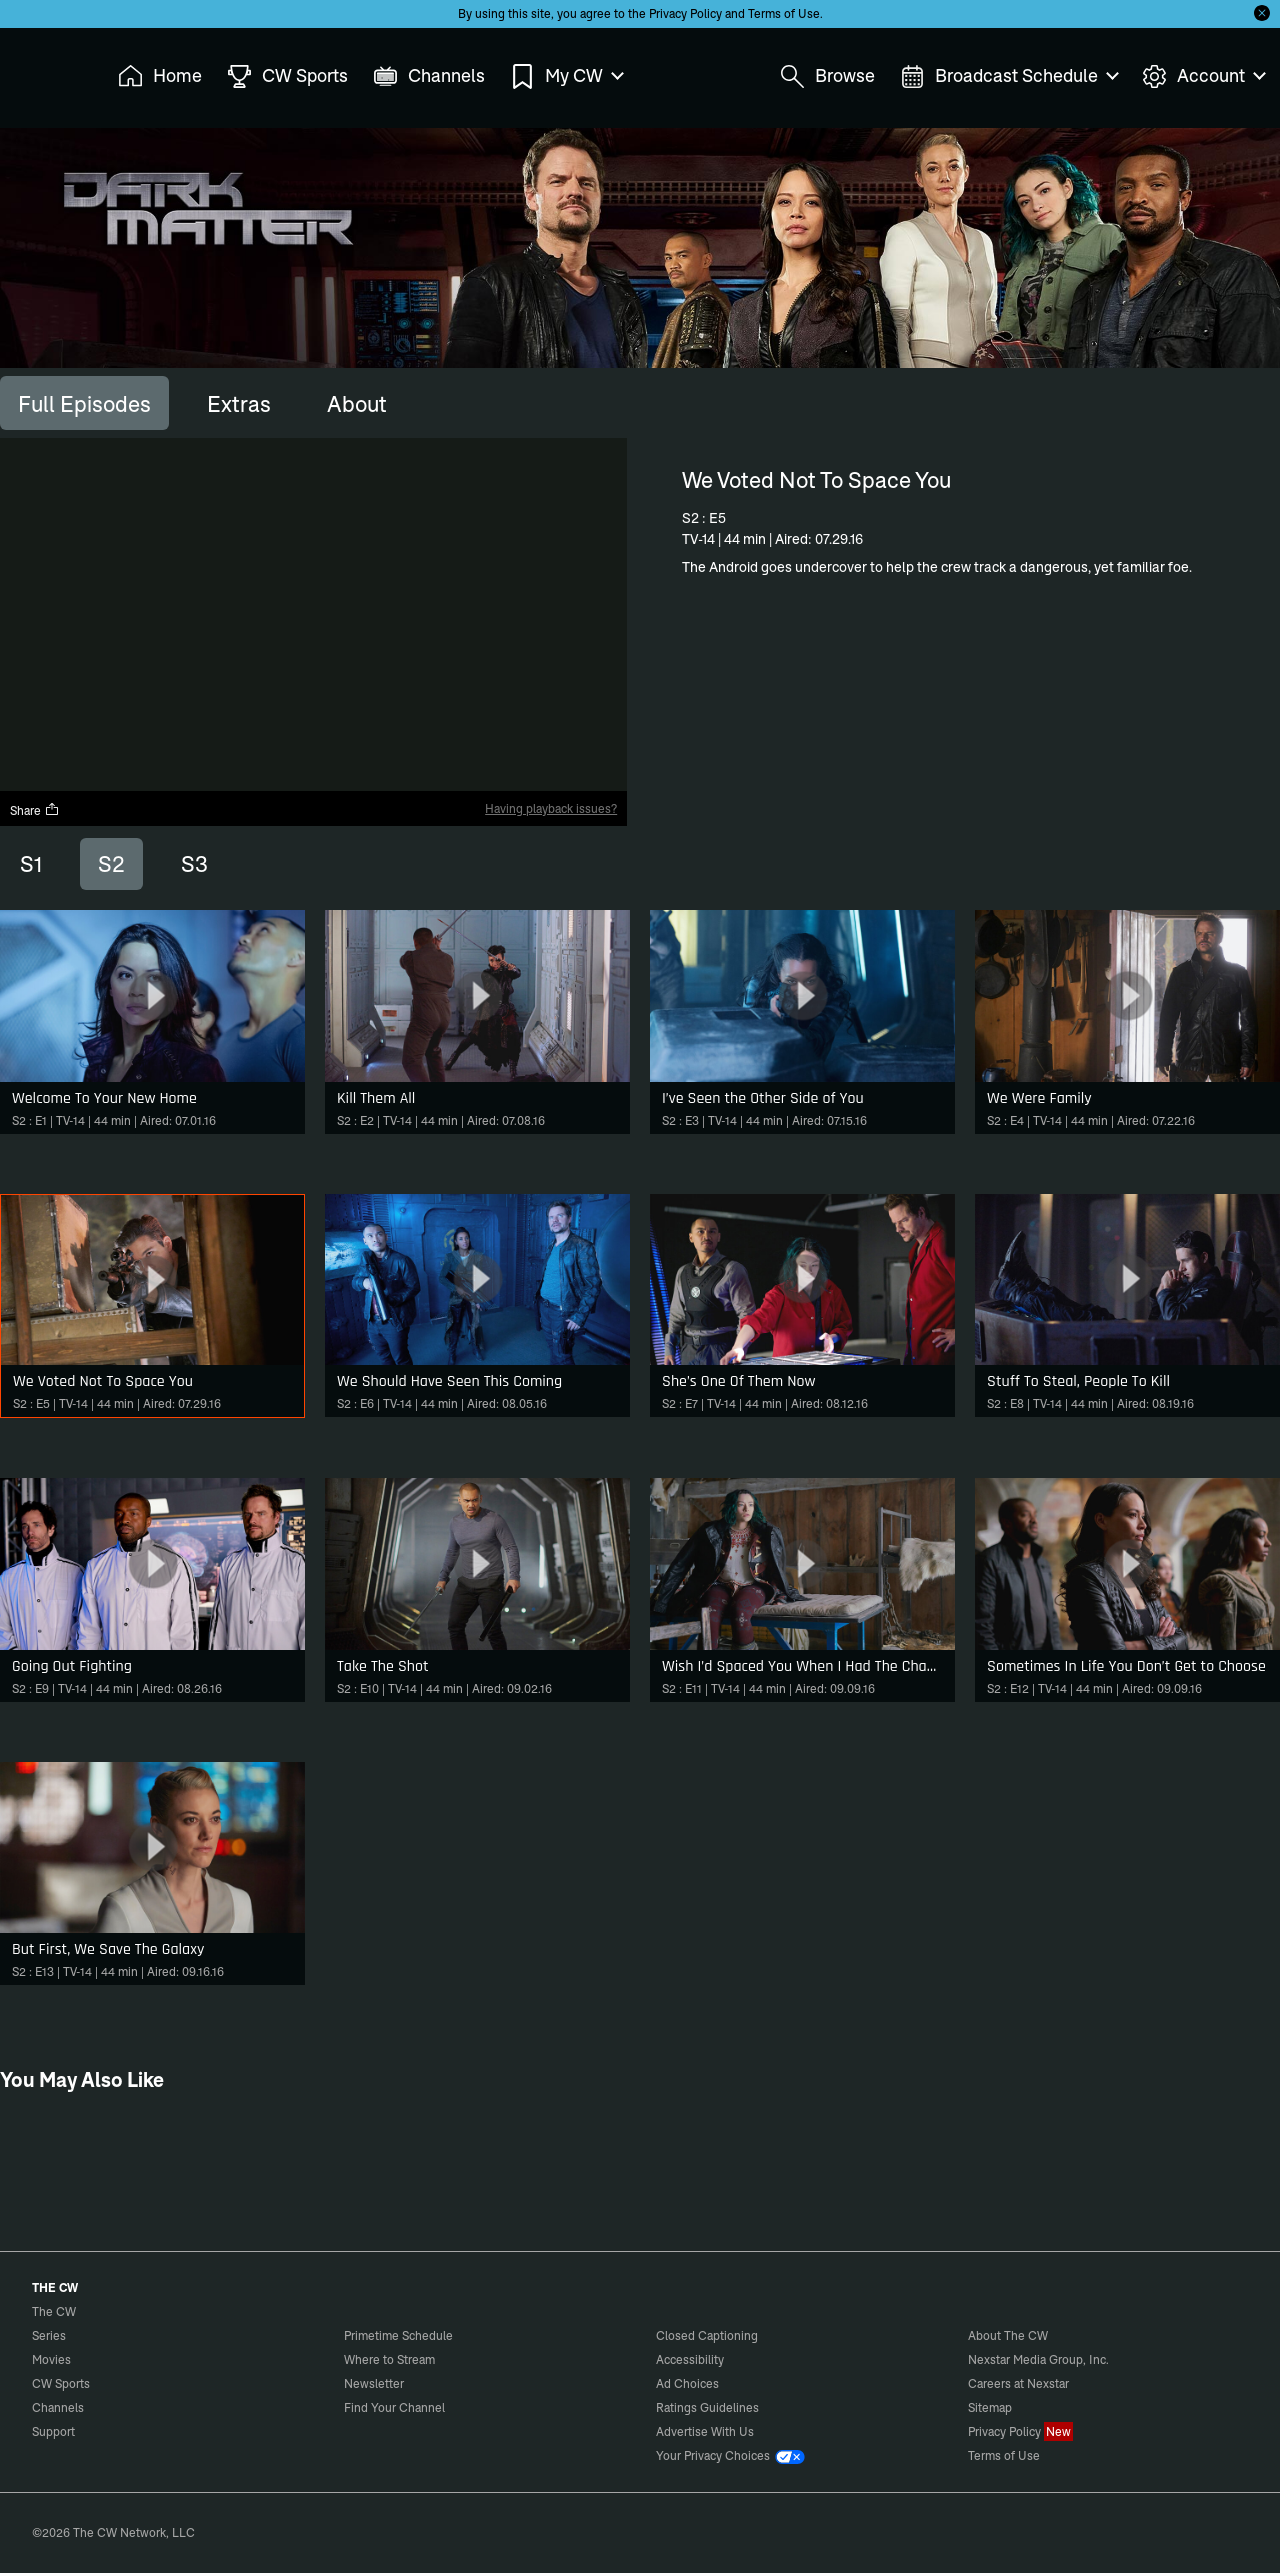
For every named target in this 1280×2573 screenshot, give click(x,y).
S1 (31, 864)
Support (53, 2431)
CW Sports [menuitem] (287, 76)
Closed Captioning (707, 2335)
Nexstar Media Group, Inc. (1038, 2359)
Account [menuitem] (1203, 76)
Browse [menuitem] (827, 76)
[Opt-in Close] (1262, 13)
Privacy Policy (685, 13)
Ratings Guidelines (707, 2407)
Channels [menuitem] (429, 76)
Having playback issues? (551, 808)
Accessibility (690, 2359)
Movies (51, 2359)
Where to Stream (389, 2359)
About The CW (1008, 2335)
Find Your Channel (394, 2407)
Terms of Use (784, 13)
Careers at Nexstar (1018, 2383)
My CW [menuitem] (566, 76)
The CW (41, 71)
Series (49, 2335)
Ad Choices (687, 2383)
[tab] (84, 403)
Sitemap (990, 2407)
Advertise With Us (705, 2431)
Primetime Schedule (398, 2335)
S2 (111, 864)
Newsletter (374, 2383)
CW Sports (61, 2383)
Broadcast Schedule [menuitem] (1008, 76)
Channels (58, 2407)
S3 (194, 864)
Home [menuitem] (160, 76)
